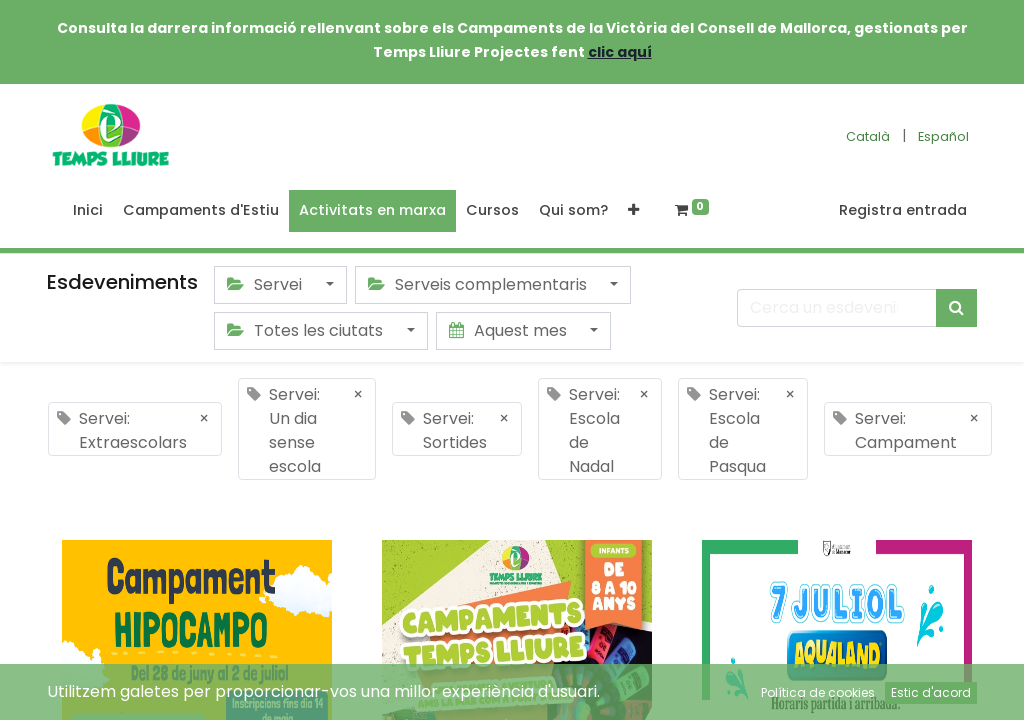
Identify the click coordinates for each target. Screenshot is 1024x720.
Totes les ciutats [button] (307, 330)
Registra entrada (903, 210)
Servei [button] (266, 284)
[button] (633, 211)
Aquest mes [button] (510, 330)
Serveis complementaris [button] (479, 284)
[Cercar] (956, 308)
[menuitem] (88, 211)
